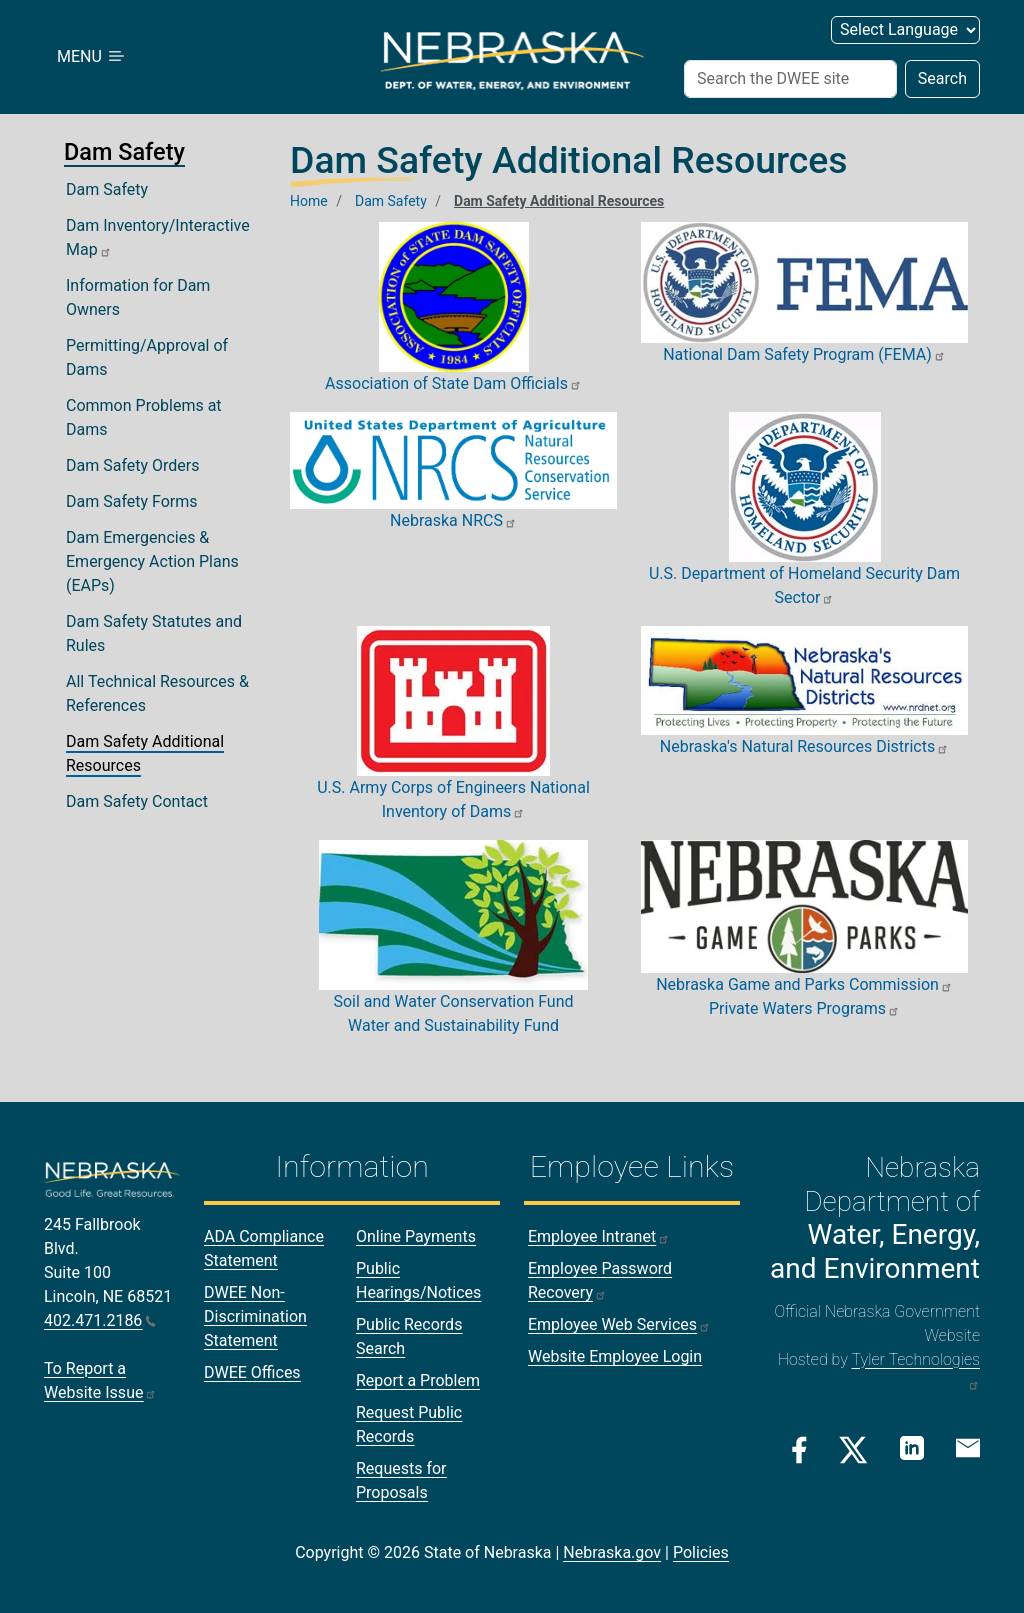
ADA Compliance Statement (264, 1248)
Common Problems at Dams (144, 417)
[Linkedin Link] (912, 1448)
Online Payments (416, 1236)
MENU (92, 56)
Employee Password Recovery (600, 1280)
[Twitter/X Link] (853, 1450)
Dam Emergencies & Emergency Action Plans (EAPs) (152, 561)
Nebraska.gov (612, 1552)
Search (942, 78)
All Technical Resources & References (157, 693)
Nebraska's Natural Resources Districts (804, 746)
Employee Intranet (599, 1236)
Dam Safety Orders (133, 465)
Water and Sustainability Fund (453, 1025)
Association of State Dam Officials (453, 383)
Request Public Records (409, 1424)
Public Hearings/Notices (418, 1280)
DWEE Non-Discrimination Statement (255, 1316)
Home (309, 201)
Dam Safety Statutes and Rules (154, 633)
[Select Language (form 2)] (905, 30)
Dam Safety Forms (132, 501)
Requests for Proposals (401, 1480)
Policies (701, 1552)
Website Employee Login (615, 1356)
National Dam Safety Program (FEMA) (804, 354)
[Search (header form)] (790, 79)
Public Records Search (409, 1336)
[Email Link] (968, 1448)
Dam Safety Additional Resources (145, 753)
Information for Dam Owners (138, 297)
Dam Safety (107, 189)
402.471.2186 (100, 1320)
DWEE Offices (252, 1372)
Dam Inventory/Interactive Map (158, 237)
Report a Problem (418, 1380)
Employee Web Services (619, 1324)
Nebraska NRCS (453, 520)
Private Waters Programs (804, 1008)
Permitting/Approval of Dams (147, 357)
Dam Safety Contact (137, 801)
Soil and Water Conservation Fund (453, 1001)
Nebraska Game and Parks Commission (804, 984)
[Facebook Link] (799, 1450)
